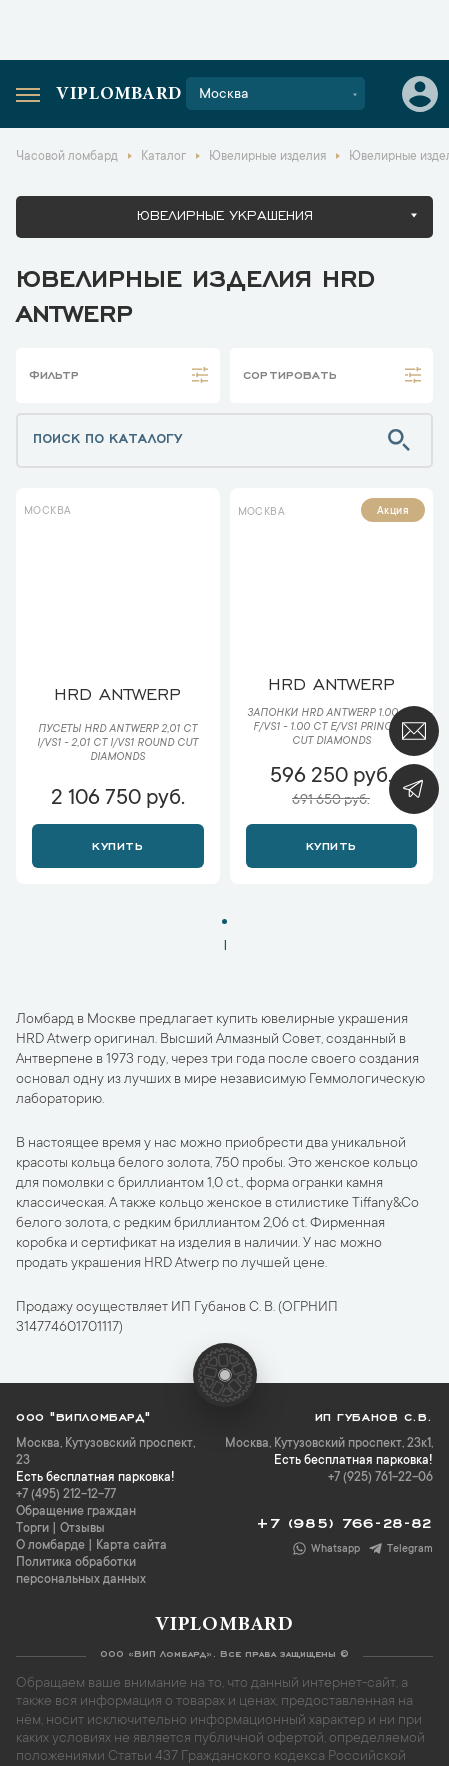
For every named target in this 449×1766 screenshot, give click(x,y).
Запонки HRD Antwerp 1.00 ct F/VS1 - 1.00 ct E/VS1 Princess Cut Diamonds (331, 728)
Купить (117, 844)
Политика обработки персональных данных (81, 1571)
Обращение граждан (76, 1512)
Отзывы (82, 1529)
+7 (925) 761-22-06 (380, 1478)
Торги (32, 1529)
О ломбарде (50, 1546)
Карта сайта (131, 1546)
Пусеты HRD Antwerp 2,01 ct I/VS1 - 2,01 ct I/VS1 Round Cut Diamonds (117, 744)
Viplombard (119, 95)
